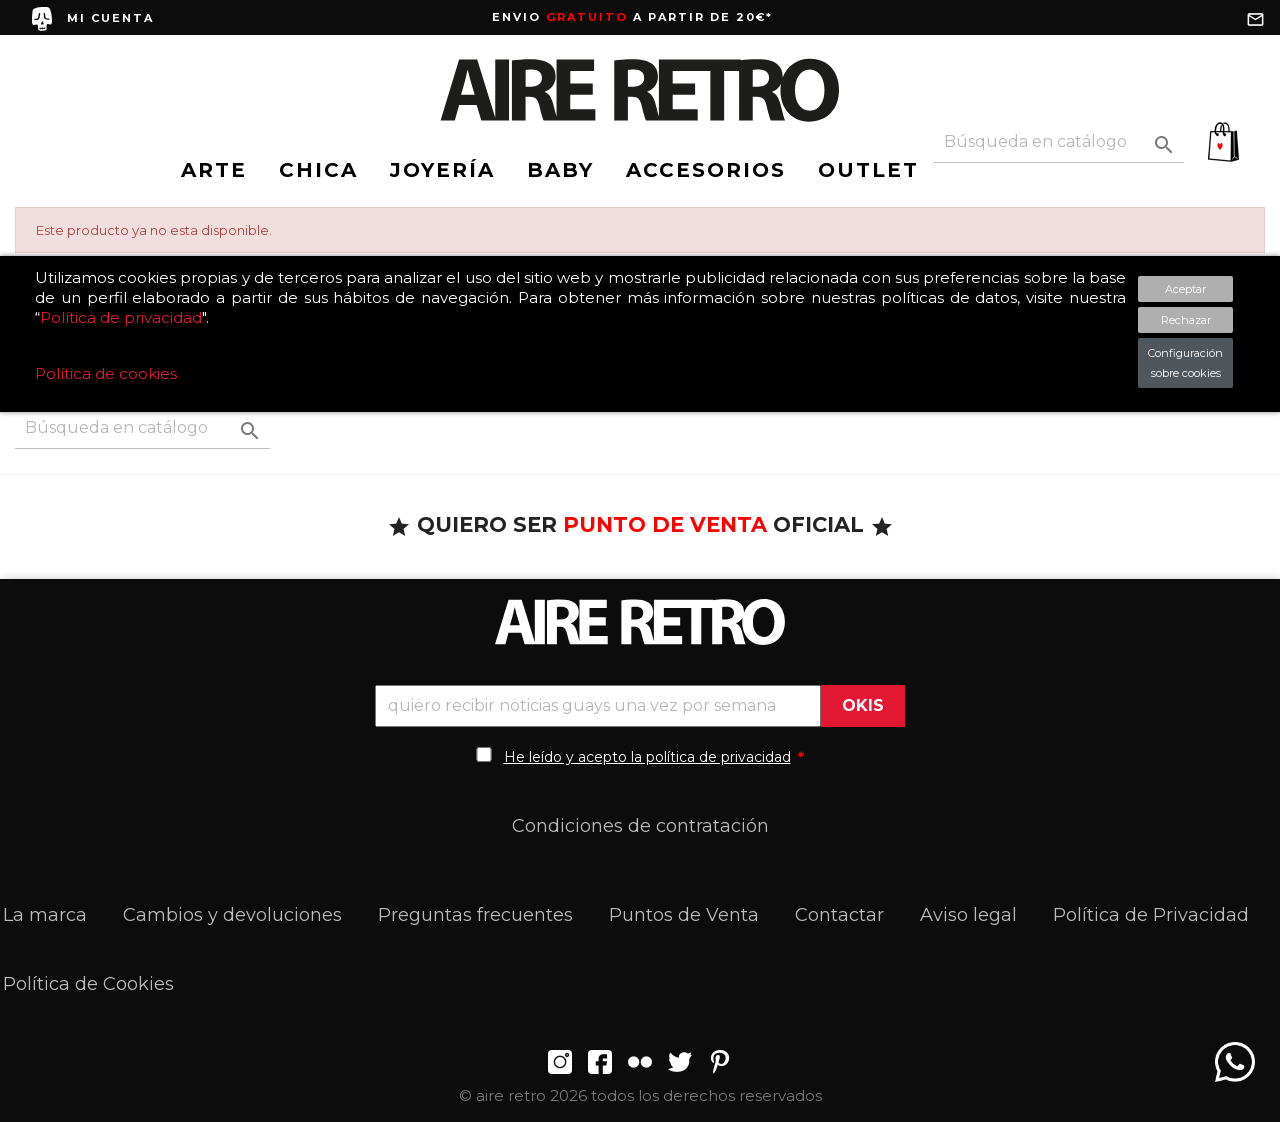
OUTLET (868, 170)
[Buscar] (1059, 142)
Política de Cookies (88, 984)
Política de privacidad (121, 317)
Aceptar (1185, 289)
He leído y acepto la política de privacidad (647, 757)
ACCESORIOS (706, 170)
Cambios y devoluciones (232, 915)
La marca (45, 915)
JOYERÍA (442, 170)
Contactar (839, 915)
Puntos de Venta (684, 915)
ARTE (214, 170)
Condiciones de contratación (640, 826)
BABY (560, 170)
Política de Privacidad (1151, 915)
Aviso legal (968, 915)
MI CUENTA (110, 18)
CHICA (318, 170)
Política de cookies (106, 373)
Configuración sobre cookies (1185, 363)
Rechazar (1186, 320)
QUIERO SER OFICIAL (640, 524)
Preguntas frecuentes (475, 915)
